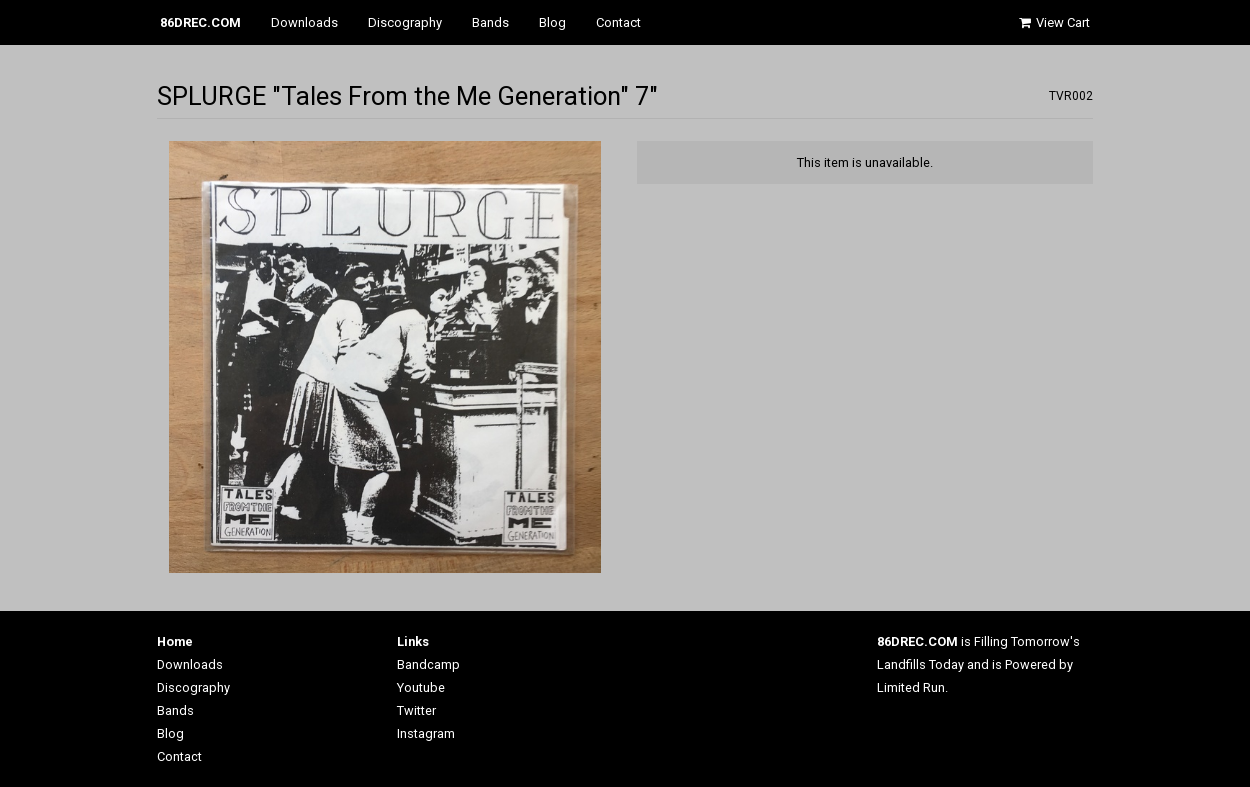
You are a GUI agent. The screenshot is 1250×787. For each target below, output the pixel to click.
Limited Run (911, 687)
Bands (490, 22)
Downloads (304, 22)
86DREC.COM (200, 22)
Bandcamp (428, 664)
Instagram (426, 733)
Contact (618, 22)
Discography (405, 22)
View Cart (1053, 22)
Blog (552, 22)
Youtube (421, 687)
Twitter (416, 710)
